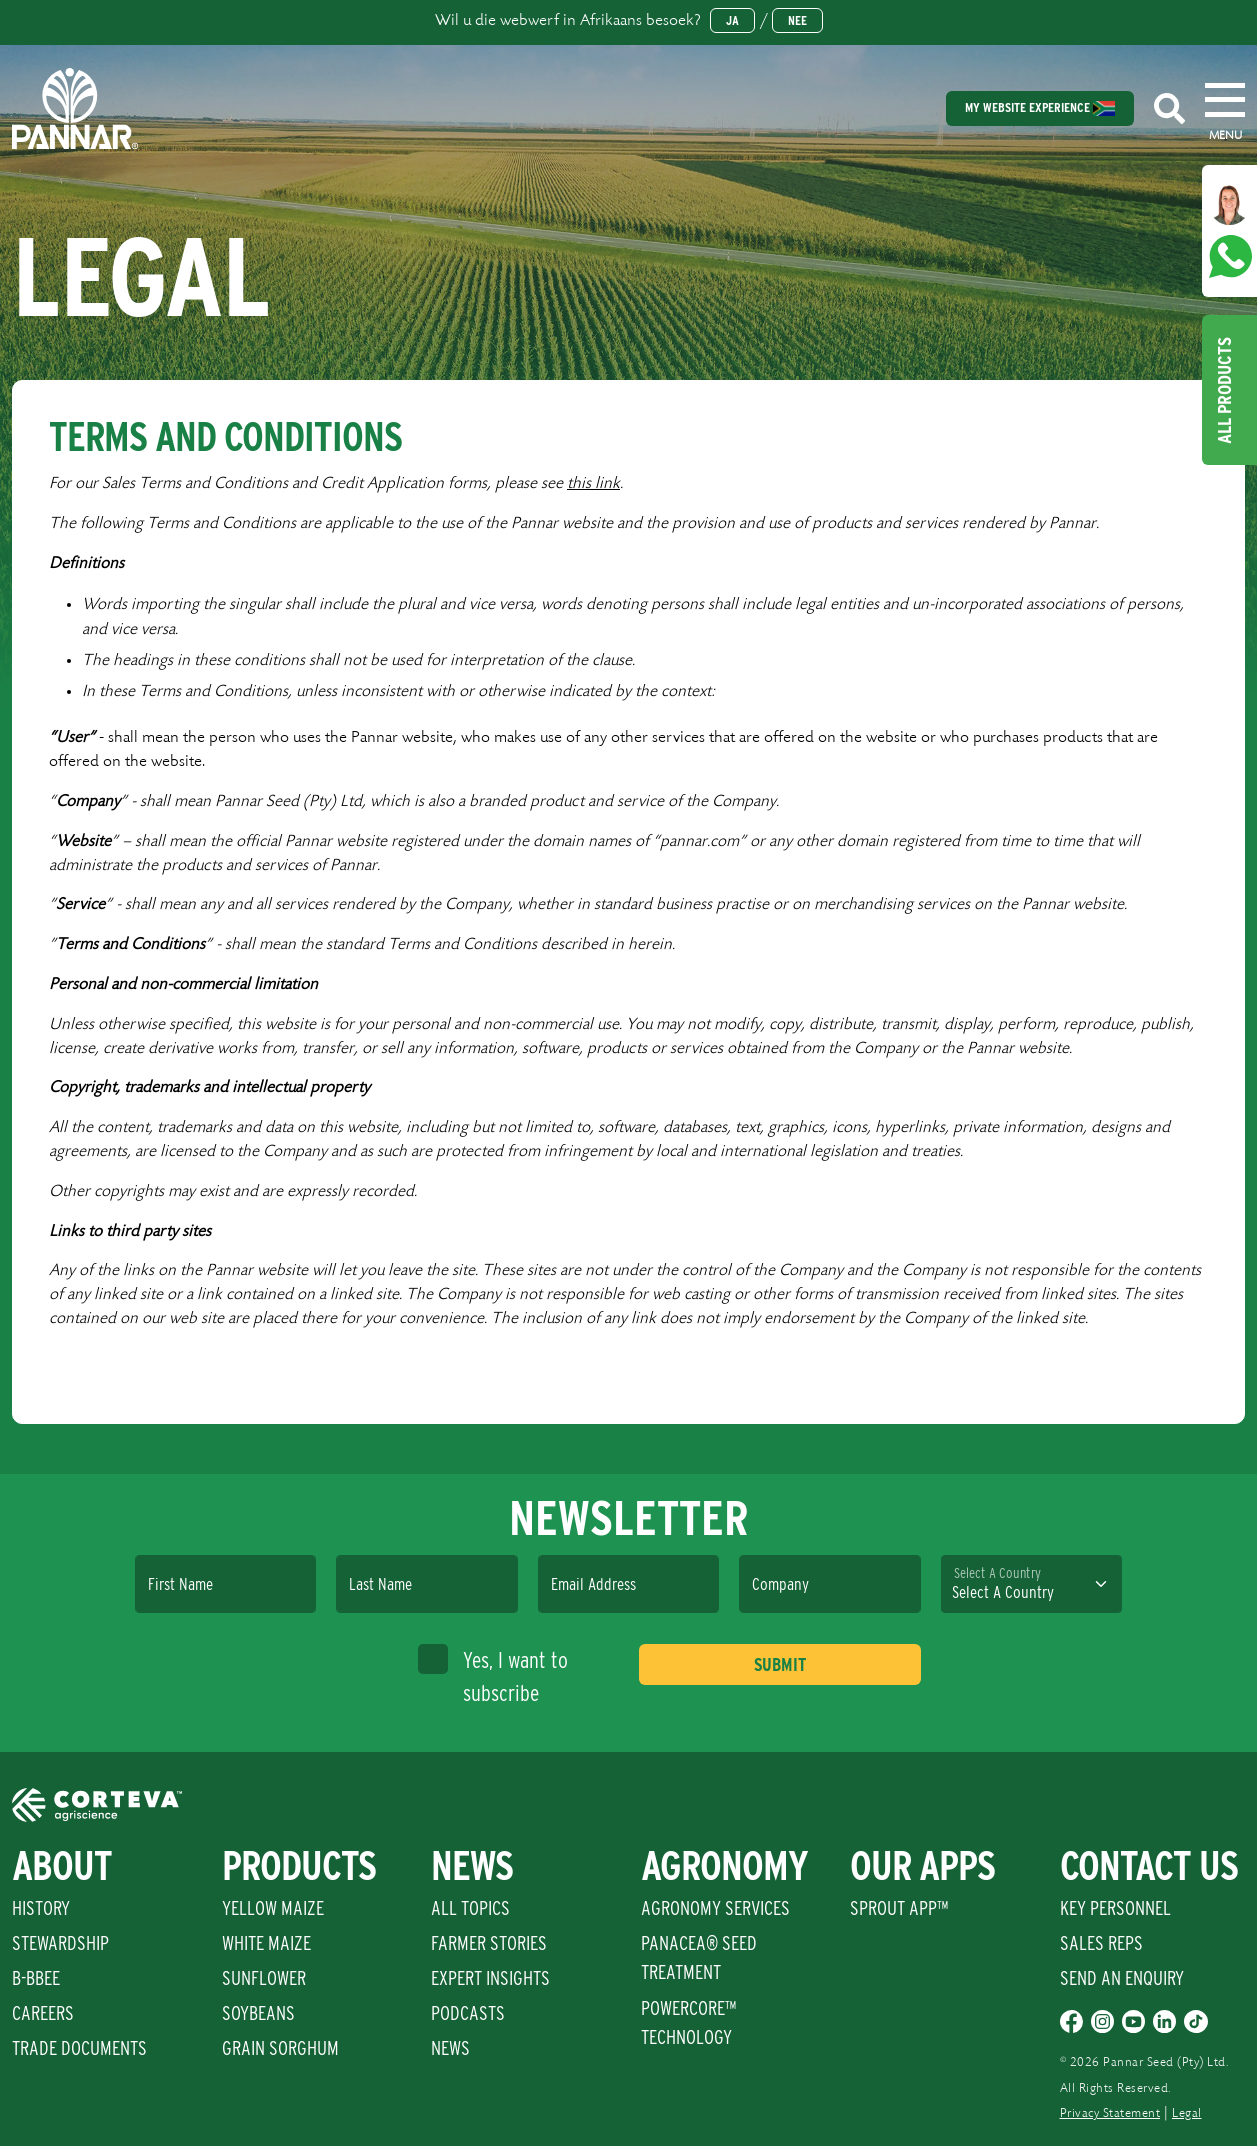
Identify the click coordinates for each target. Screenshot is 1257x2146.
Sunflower (264, 1978)
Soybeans (258, 2013)
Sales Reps (1101, 1943)
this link (593, 483)
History (41, 1908)
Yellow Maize (273, 1908)
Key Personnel (1115, 1908)
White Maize (266, 1943)
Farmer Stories (489, 1943)
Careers (43, 2013)
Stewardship (60, 1943)
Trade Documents (79, 2048)
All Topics (470, 1908)
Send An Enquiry (1122, 1978)
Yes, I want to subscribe (493, 1675)
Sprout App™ (899, 1908)
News (450, 2048)
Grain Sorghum (280, 2048)
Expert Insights (490, 1978)
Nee (797, 20)
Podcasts (468, 2013)
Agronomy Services (715, 1908)
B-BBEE (36, 1978)
